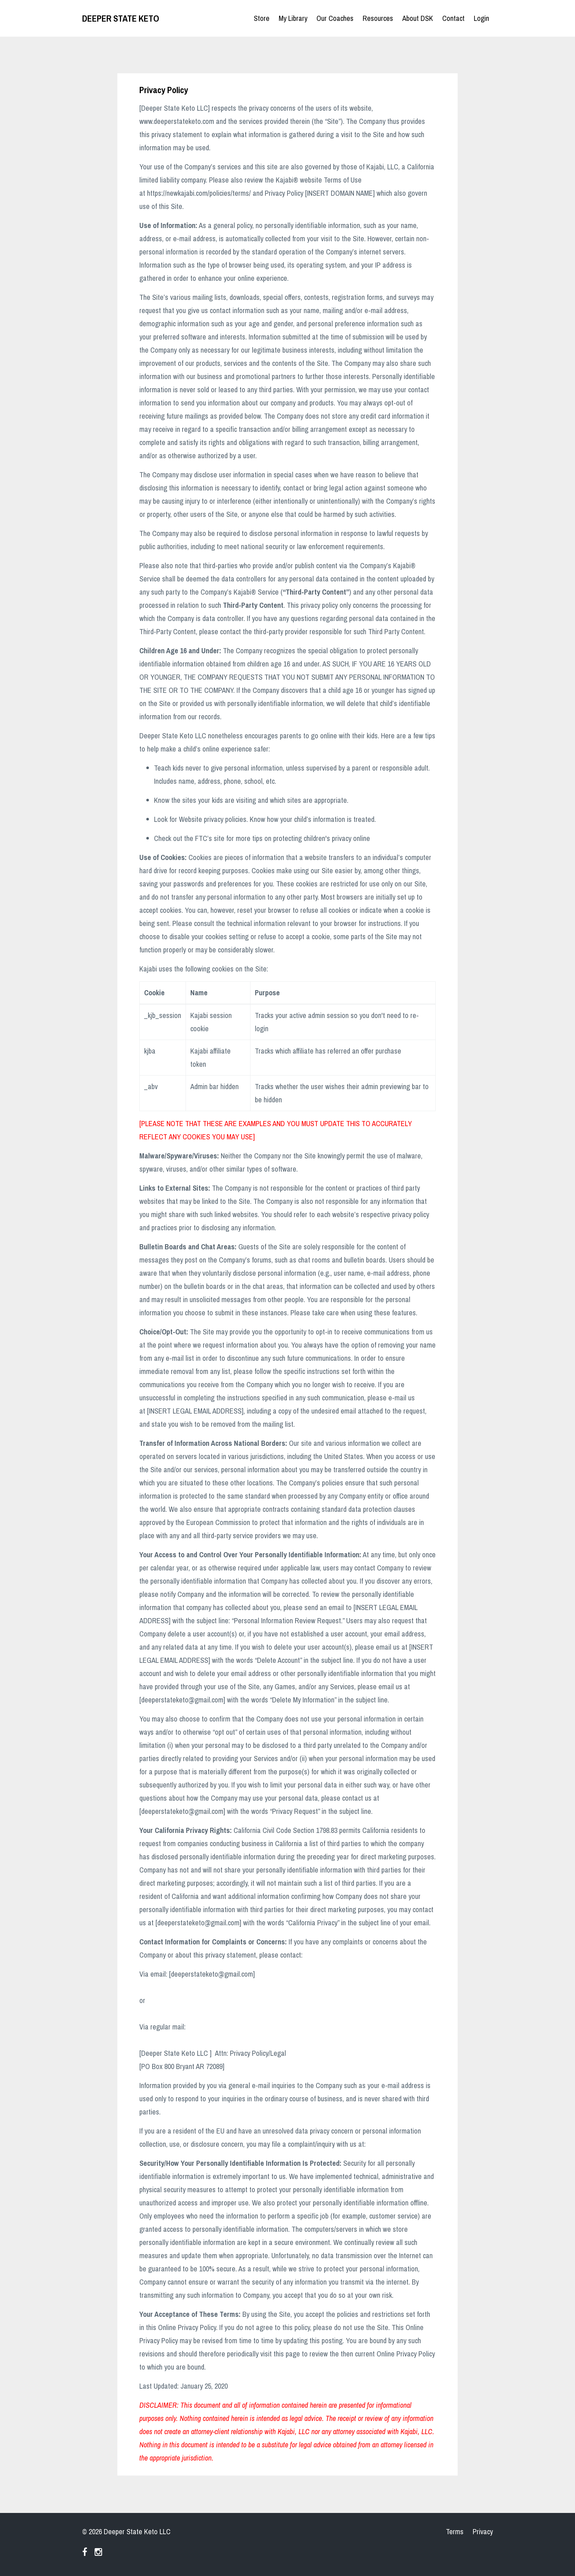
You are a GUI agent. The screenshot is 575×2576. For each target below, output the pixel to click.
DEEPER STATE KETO (120, 18)
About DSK (417, 18)
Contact (453, 18)
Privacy (483, 2531)
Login (481, 18)
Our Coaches (335, 18)
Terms (455, 2531)
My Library (293, 18)
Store (262, 18)
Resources (378, 18)
